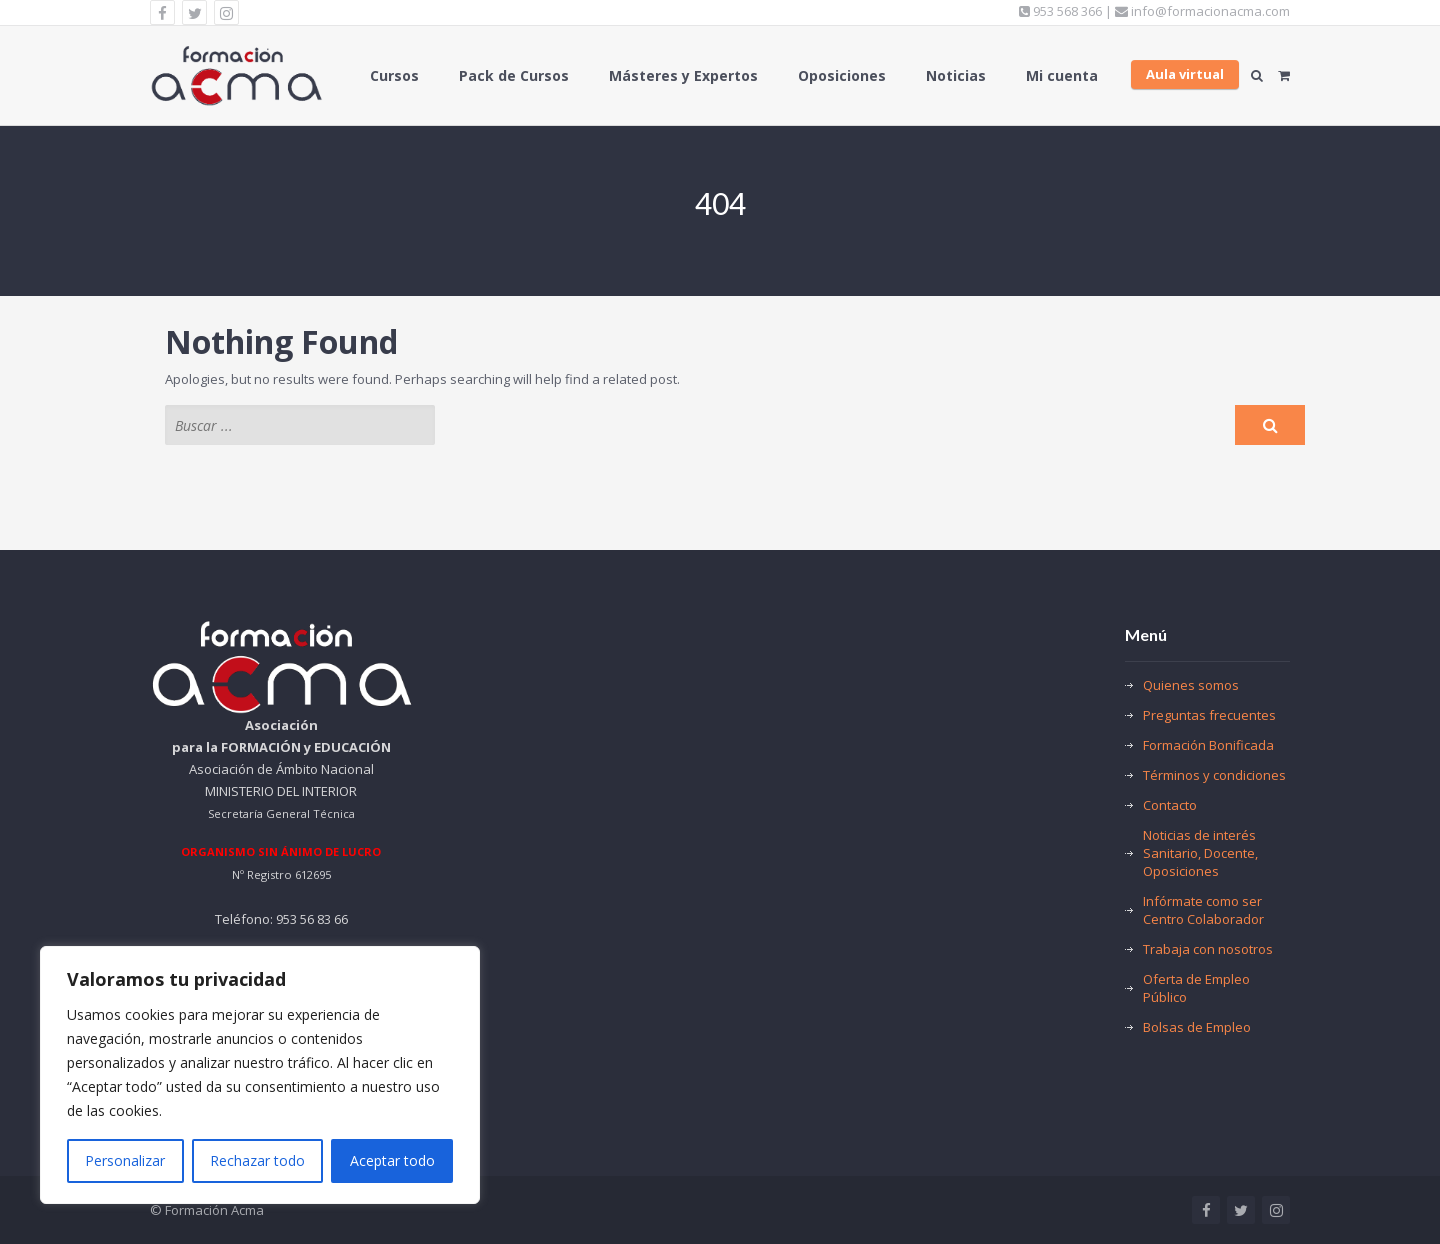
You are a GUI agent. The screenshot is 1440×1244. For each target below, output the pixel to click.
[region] (260, 1075)
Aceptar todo (392, 1160)
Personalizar (125, 1160)
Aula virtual (1185, 74)
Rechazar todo (257, 1160)
